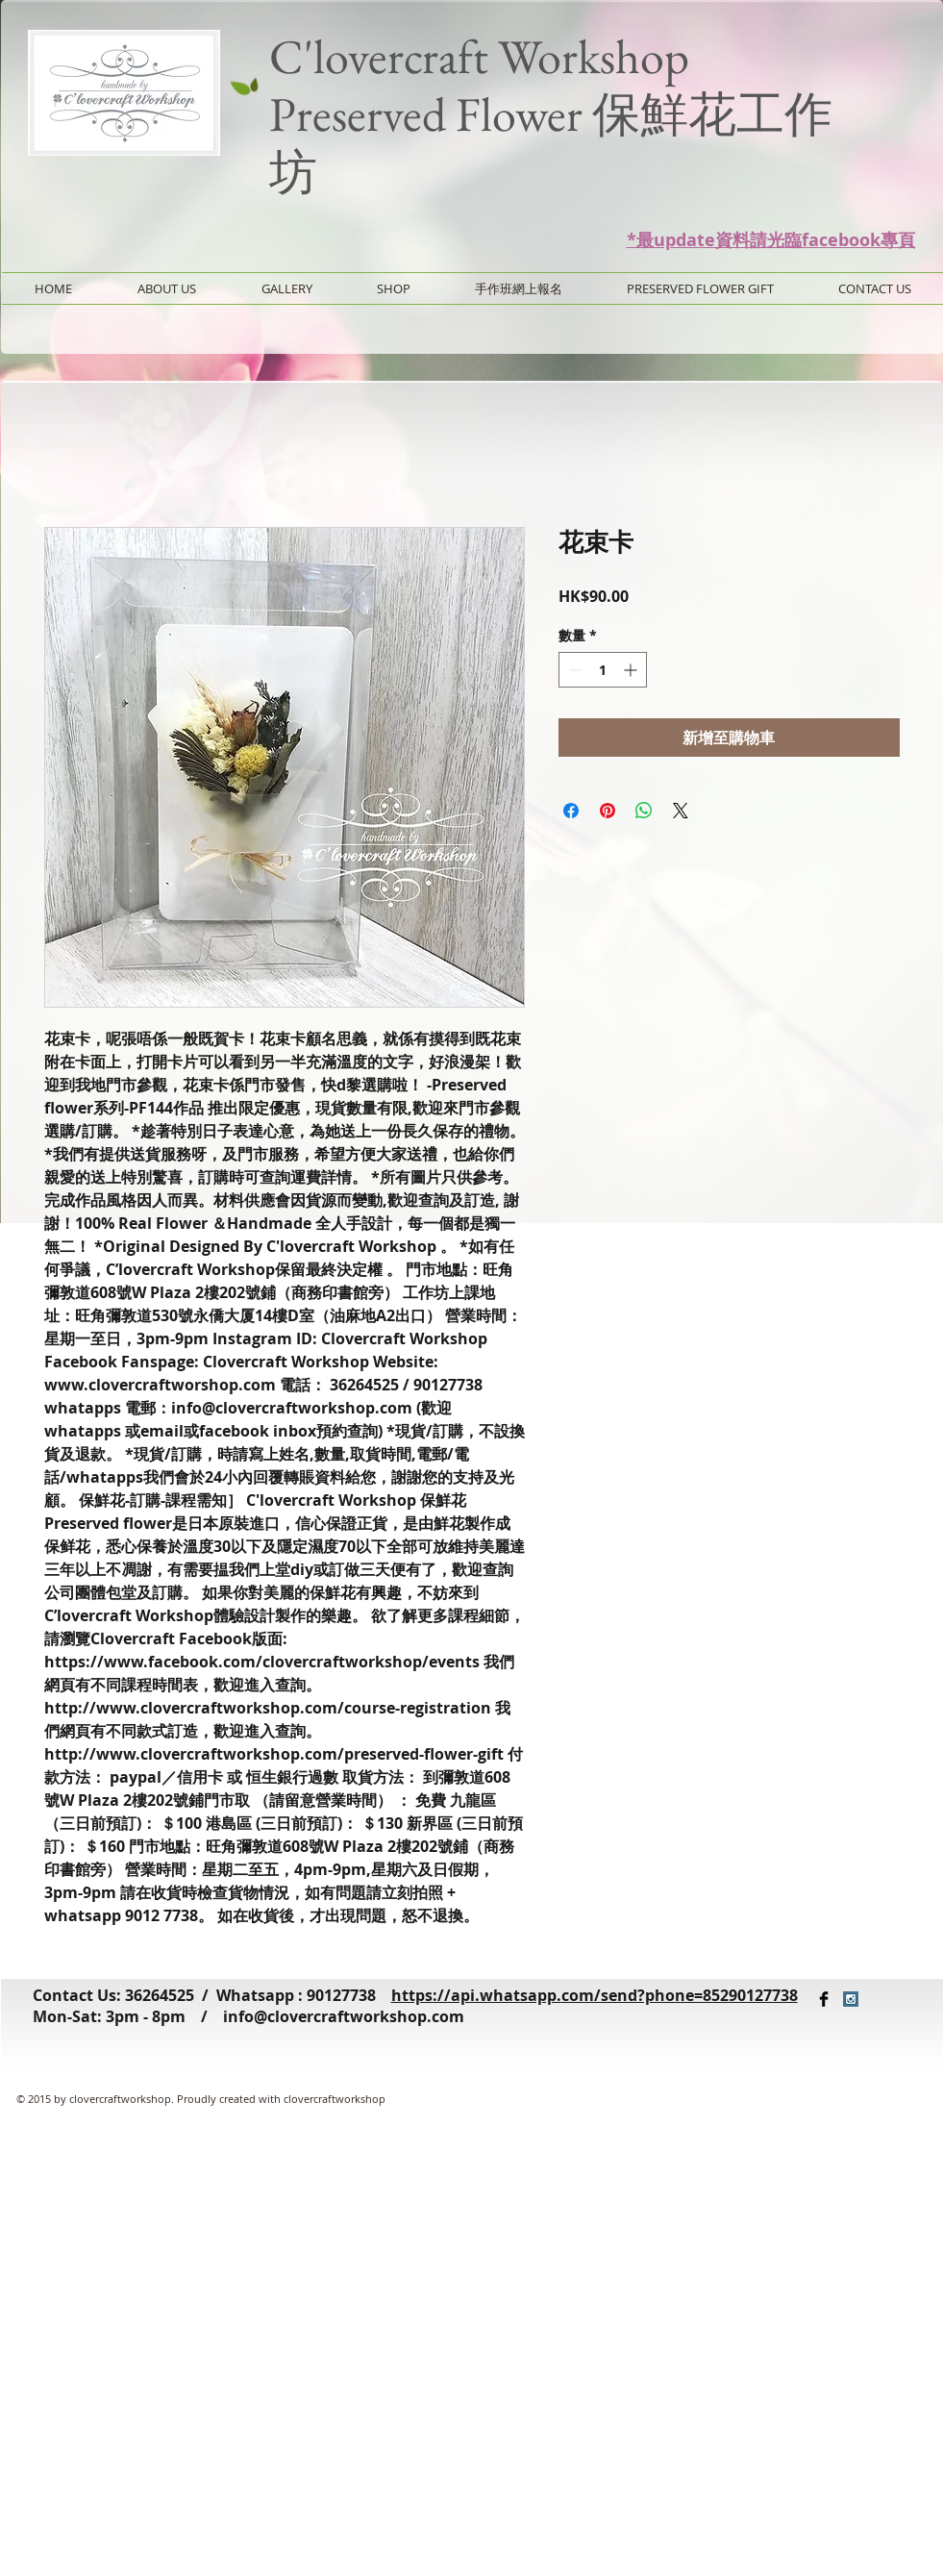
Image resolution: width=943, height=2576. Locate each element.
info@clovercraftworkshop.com (343, 2016)
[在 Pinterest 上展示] (607, 810)
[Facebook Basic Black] (823, 1999)
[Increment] (632, 670)
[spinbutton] (602, 670)
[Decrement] (573, 670)
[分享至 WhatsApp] (644, 810)
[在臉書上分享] (571, 810)
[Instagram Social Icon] (850, 1999)
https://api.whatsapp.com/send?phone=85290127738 (594, 1995)
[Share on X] (680, 810)
